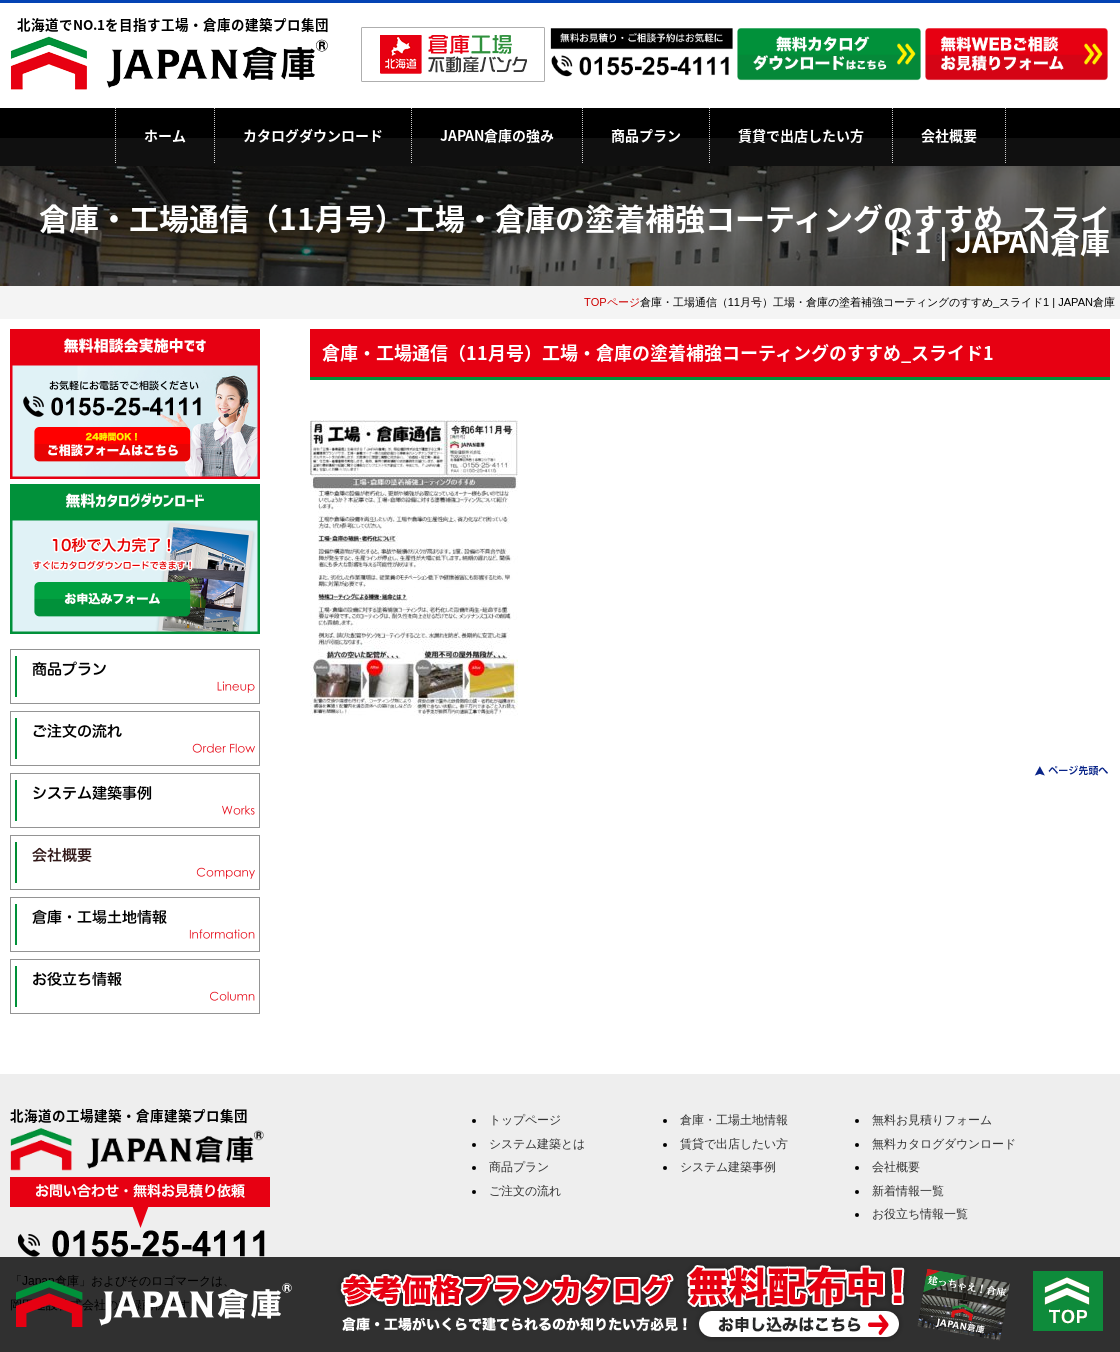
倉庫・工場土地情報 (734, 1120)
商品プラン (646, 135)
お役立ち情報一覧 (920, 1214)
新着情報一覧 (908, 1191)
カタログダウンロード (313, 135)
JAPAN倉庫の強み (497, 135)
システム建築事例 (728, 1167)
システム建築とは (537, 1144)
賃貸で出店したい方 (801, 135)
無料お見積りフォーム (932, 1120)
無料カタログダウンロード (944, 1144)
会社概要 (949, 135)
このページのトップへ (1059, 770)
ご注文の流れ (525, 1191)
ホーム (165, 135)
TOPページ (612, 302)
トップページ (525, 1120)
